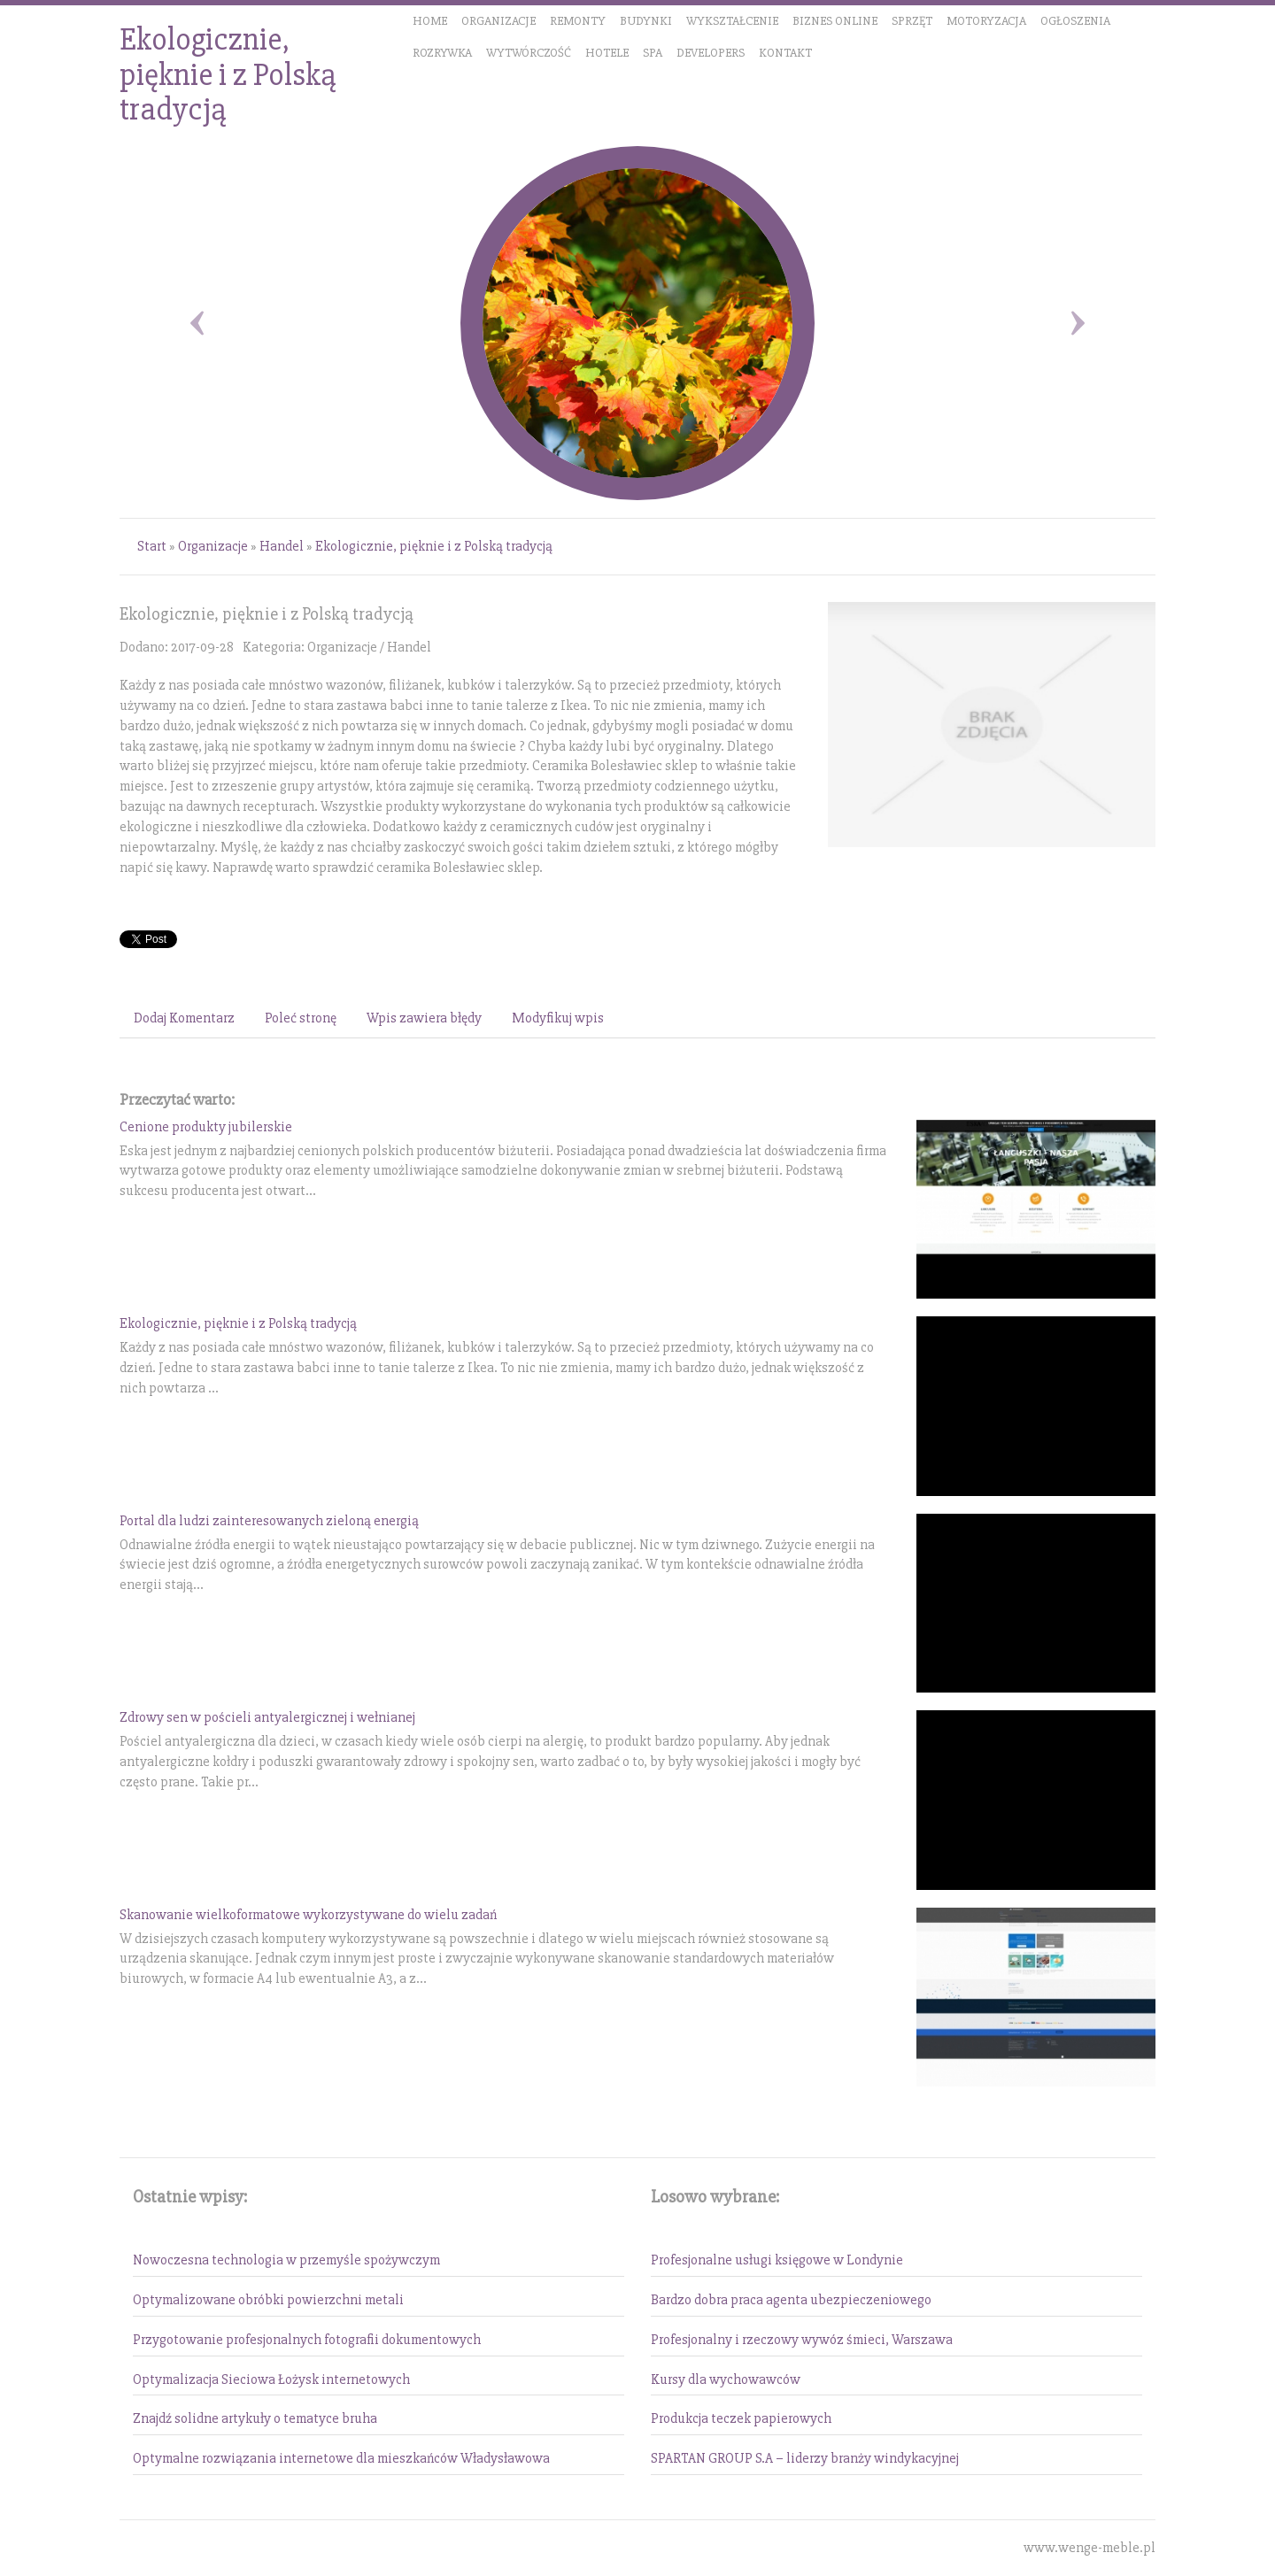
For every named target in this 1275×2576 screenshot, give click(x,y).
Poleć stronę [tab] (300, 1018)
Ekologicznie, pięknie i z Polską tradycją (433, 546)
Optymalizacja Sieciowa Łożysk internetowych (271, 2379)
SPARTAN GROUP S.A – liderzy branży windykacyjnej (805, 2458)
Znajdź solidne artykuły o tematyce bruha (255, 2418)
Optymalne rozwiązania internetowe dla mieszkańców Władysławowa (341, 2458)
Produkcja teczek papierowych (741, 2418)
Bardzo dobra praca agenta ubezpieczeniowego (791, 2300)
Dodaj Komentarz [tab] (184, 1018)
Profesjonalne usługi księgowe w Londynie (777, 2260)
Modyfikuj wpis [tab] (558, 1018)
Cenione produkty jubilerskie (206, 1127)
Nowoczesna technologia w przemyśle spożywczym (286, 2260)
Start (151, 546)
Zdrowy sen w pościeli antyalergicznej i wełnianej (267, 1717)
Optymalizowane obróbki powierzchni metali (268, 2300)
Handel (281, 546)
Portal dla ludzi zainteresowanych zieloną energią (269, 1521)
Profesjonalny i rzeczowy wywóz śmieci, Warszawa (802, 2339)
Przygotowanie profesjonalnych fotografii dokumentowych (307, 2339)
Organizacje (213, 546)
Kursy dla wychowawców (725, 2379)
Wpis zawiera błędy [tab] (424, 1018)
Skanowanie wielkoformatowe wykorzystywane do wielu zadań (308, 1915)
